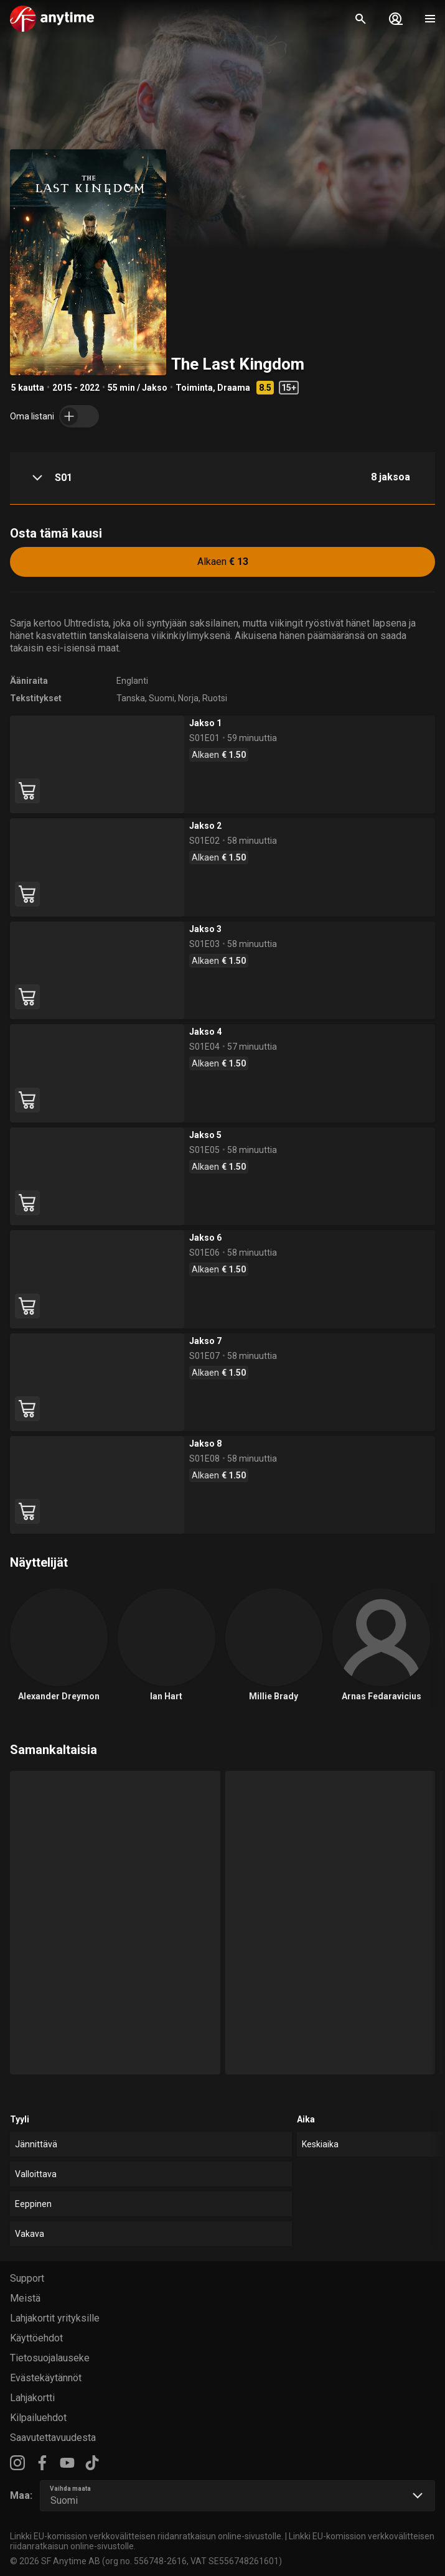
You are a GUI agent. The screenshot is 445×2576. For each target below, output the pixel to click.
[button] (222, 478)
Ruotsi (214, 698)
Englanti (132, 681)
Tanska (130, 698)
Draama (233, 388)
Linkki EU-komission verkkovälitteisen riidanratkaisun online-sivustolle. (146, 2536)
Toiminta (194, 388)
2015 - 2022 (76, 388)
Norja (188, 698)
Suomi (161, 698)
